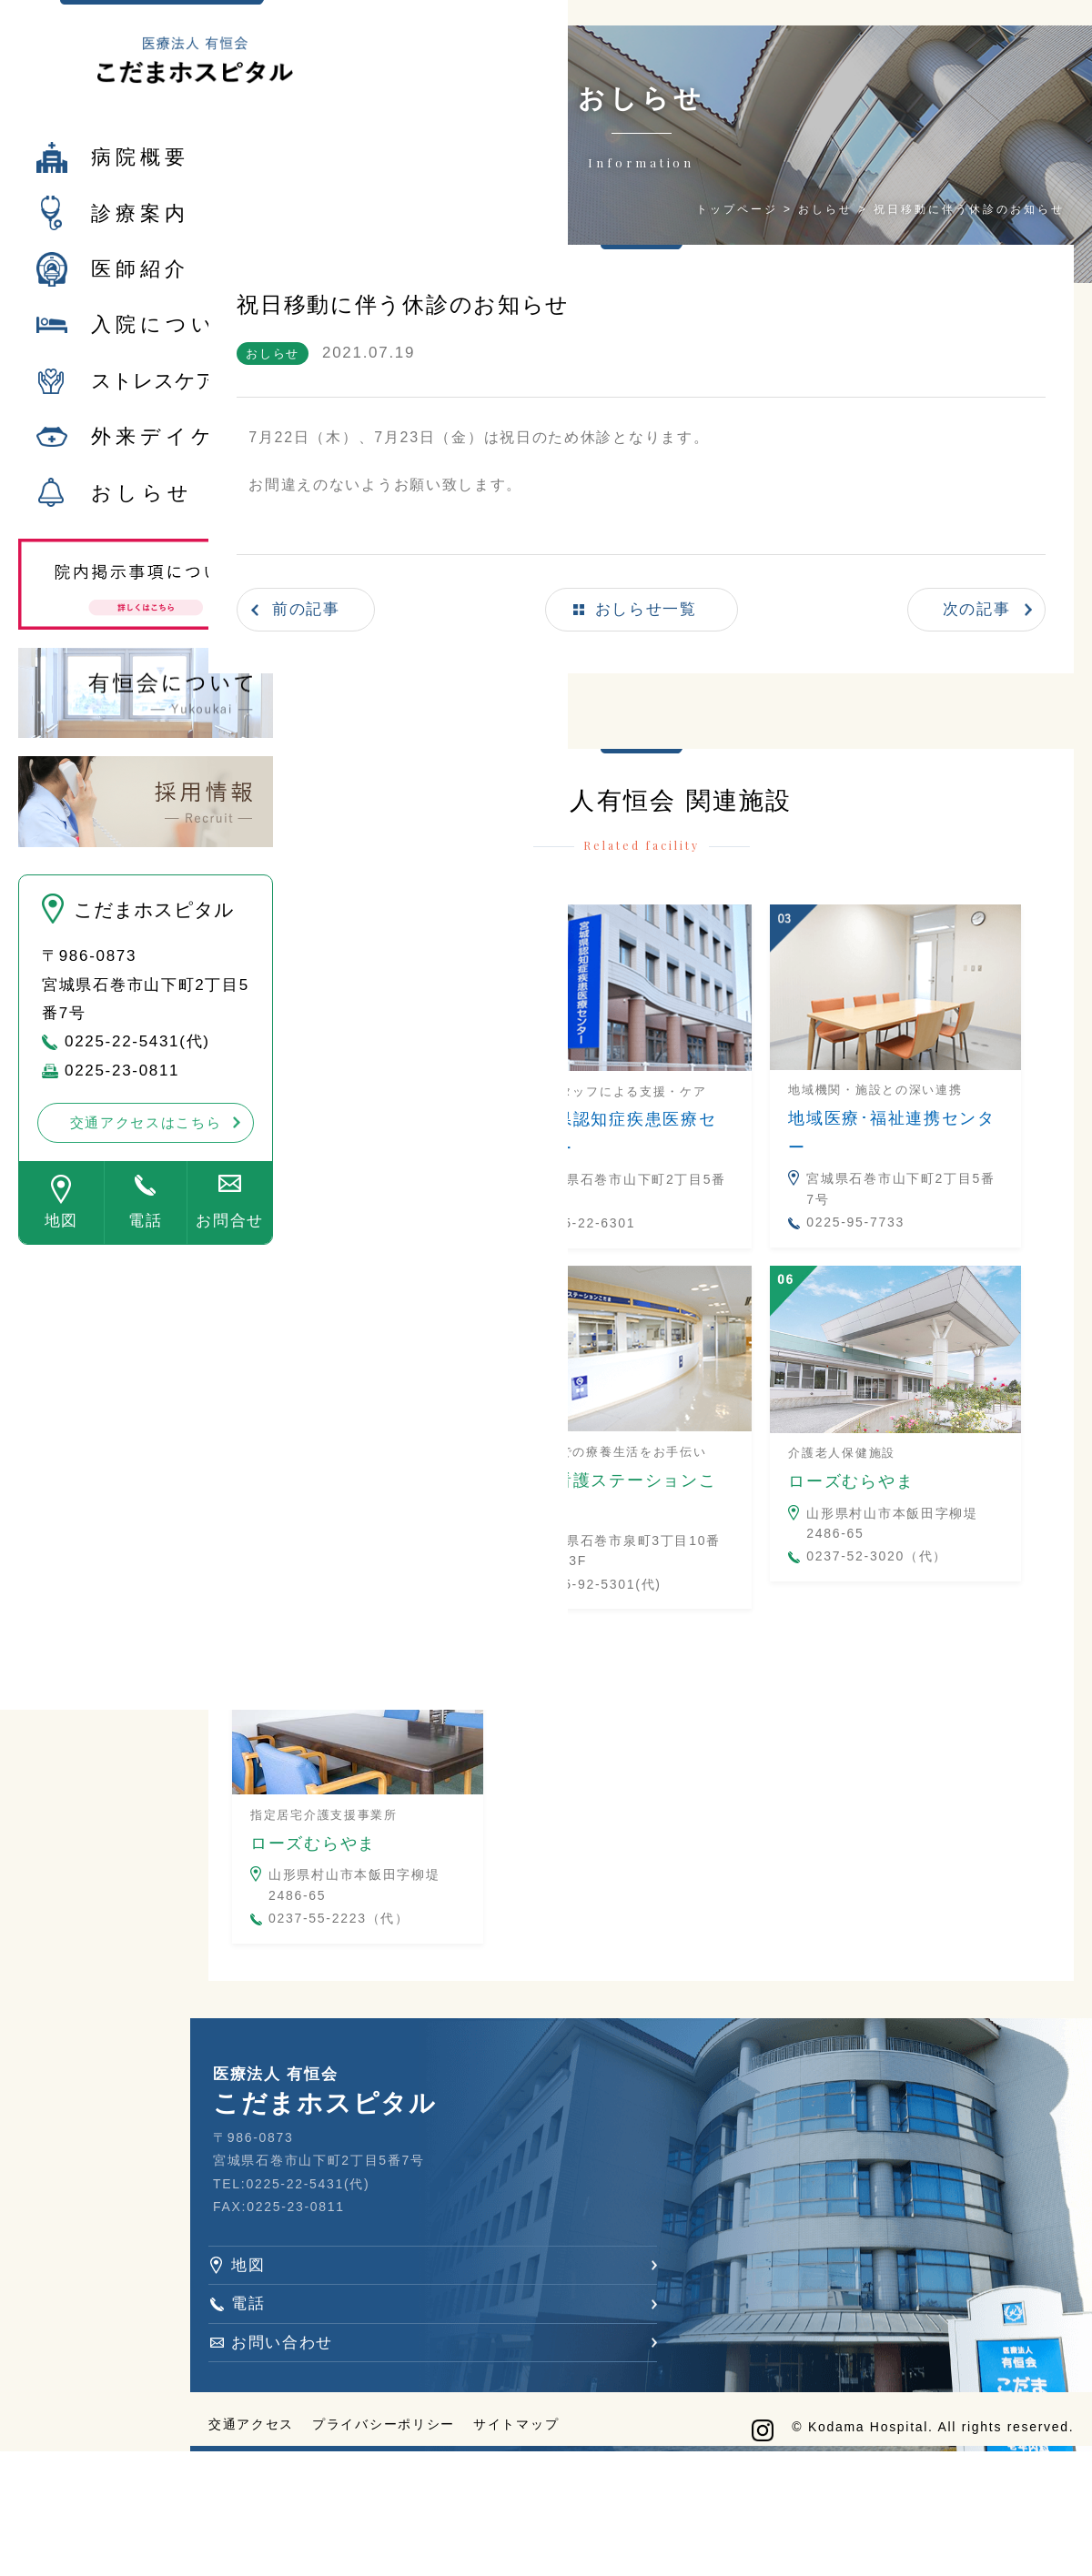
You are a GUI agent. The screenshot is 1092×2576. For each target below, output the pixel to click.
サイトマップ (626, 2535)
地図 (61, 1240)
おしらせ (142, 512)
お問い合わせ (392, 2428)
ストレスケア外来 (174, 400)
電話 (145, 1240)
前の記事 (424, 593)
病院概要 (140, 177)
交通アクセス (361, 2535)
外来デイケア (166, 456)
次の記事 (959, 593)
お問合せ (230, 1240)
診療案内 (140, 232)
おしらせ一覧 (696, 593)
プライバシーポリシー (493, 2535)
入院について (166, 344)
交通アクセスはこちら (146, 1142)
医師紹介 (140, 289)
